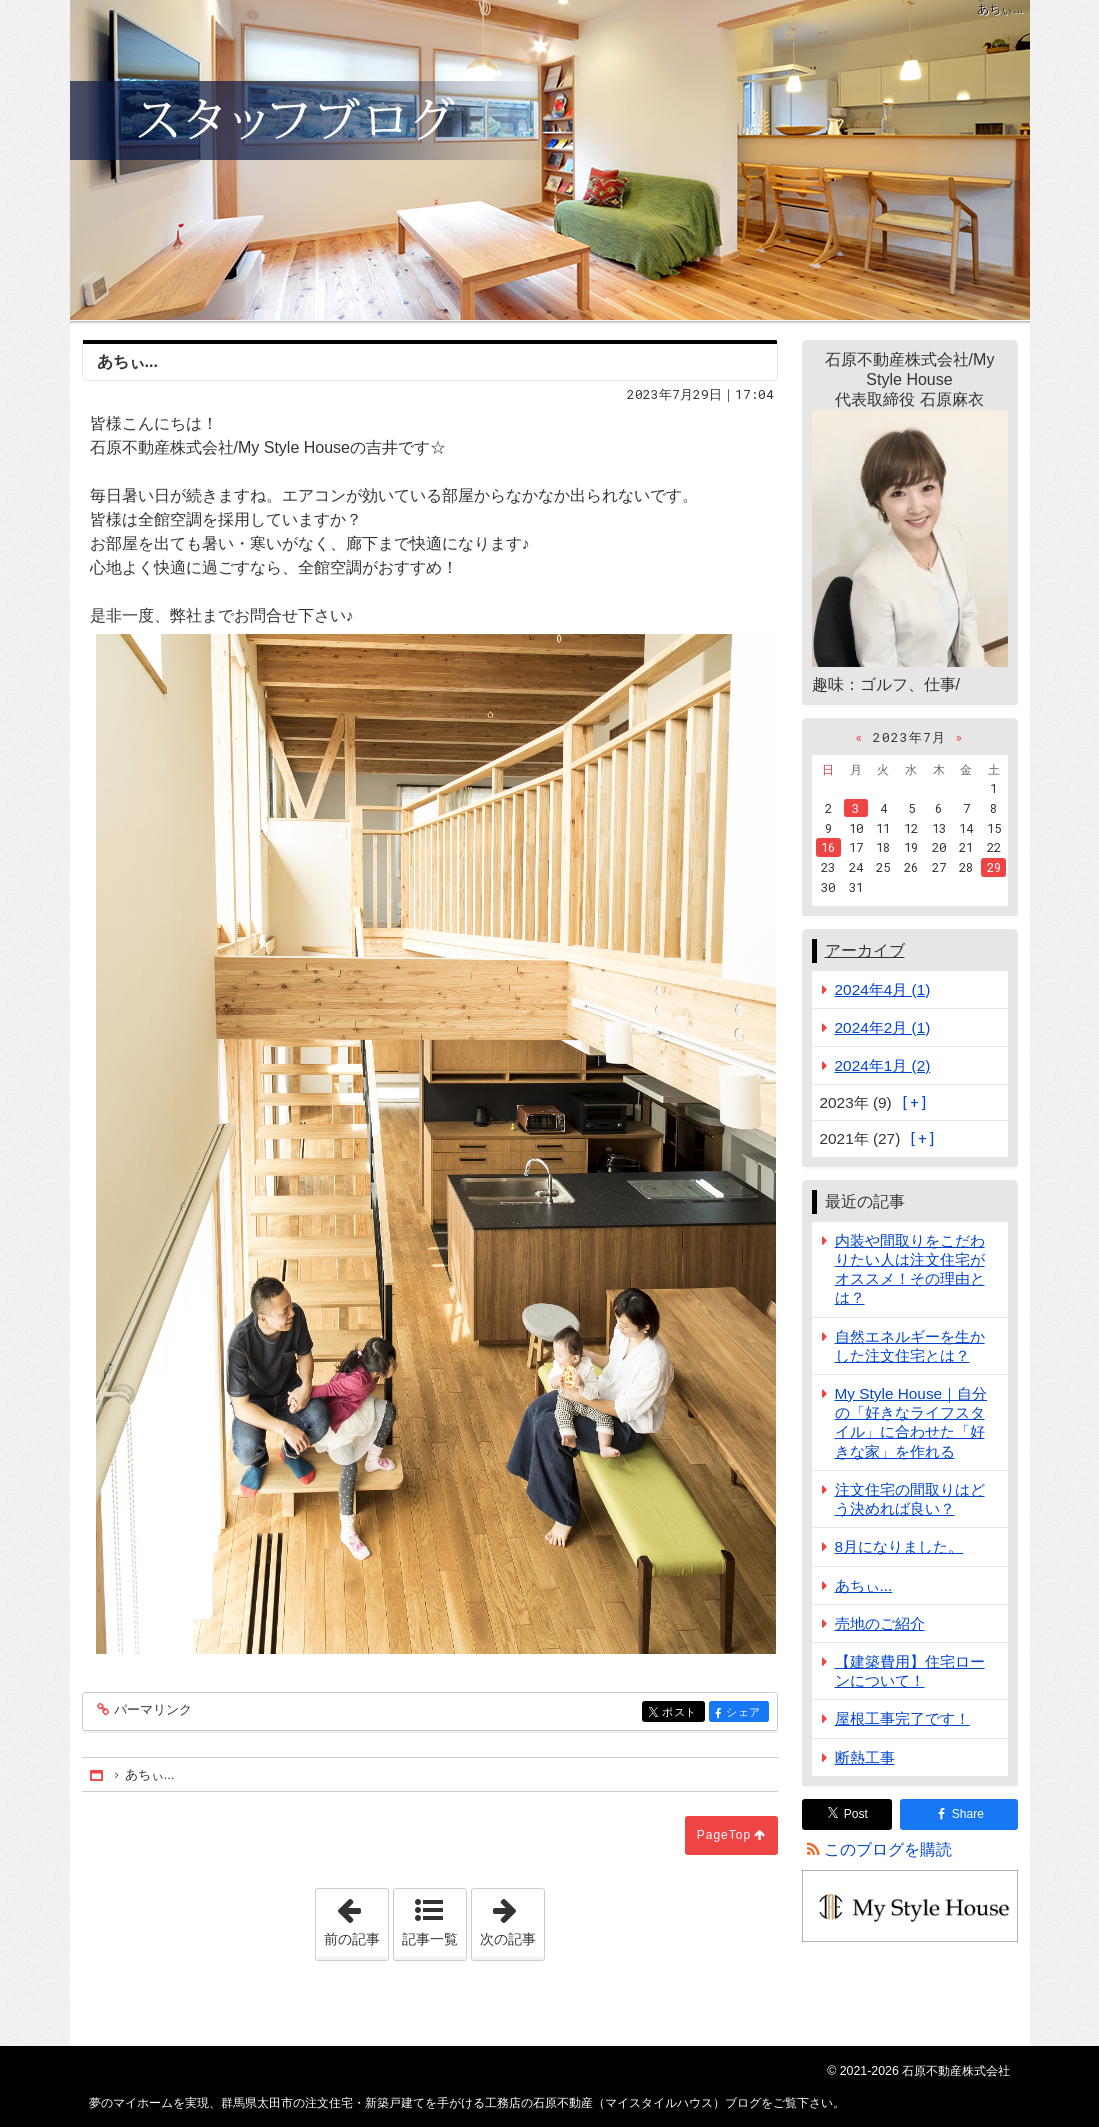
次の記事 (512, 1918)
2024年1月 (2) (883, 1065)
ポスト (681, 1713)
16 (828, 847)
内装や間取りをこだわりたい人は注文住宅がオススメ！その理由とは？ (910, 1269)
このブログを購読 (888, 1849)
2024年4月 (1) (883, 989)
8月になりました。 (899, 1546)
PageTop (724, 1835)
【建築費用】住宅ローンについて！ (910, 1671)
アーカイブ (865, 950)
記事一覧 (430, 1939)
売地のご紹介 (880, 1623)
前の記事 (356, 1918)
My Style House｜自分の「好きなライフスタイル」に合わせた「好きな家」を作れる (911, 1422)
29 (994, 867)
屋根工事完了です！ (902, 1718)
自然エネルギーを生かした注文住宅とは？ (910, 1346)
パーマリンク (151, 1710)
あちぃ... (864, 1585)
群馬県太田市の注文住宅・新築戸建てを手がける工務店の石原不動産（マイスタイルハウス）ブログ (550, 160)
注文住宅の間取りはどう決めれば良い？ (910, 1499)
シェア (745, 1713)
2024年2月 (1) (883, 1027)
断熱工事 (865, 1757)
